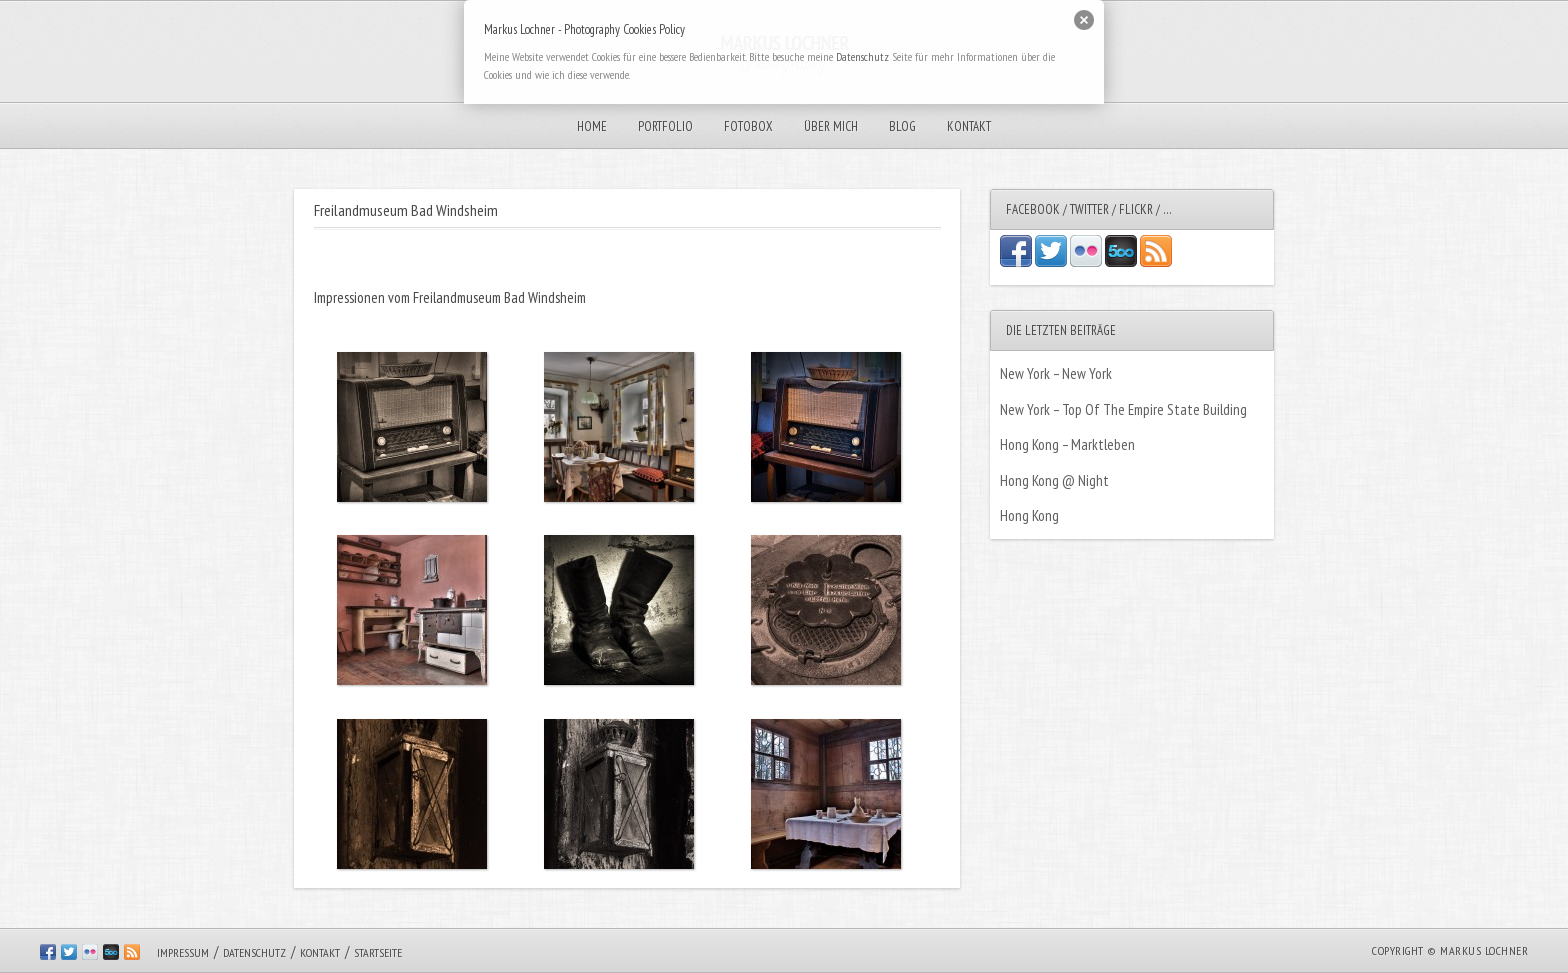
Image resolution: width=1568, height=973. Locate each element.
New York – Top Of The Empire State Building (1123, 409)
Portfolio (665, 126)
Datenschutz (254, 952)
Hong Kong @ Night (1054, 480)
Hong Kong (1029, 515)
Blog (902, 126)
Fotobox (748, 126)
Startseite (378, 952)
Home (592, 126)
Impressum (183, 952)
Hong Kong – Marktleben (1067, 444)
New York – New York (1056, 373)
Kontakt (969, 126)
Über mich (831, 126)
